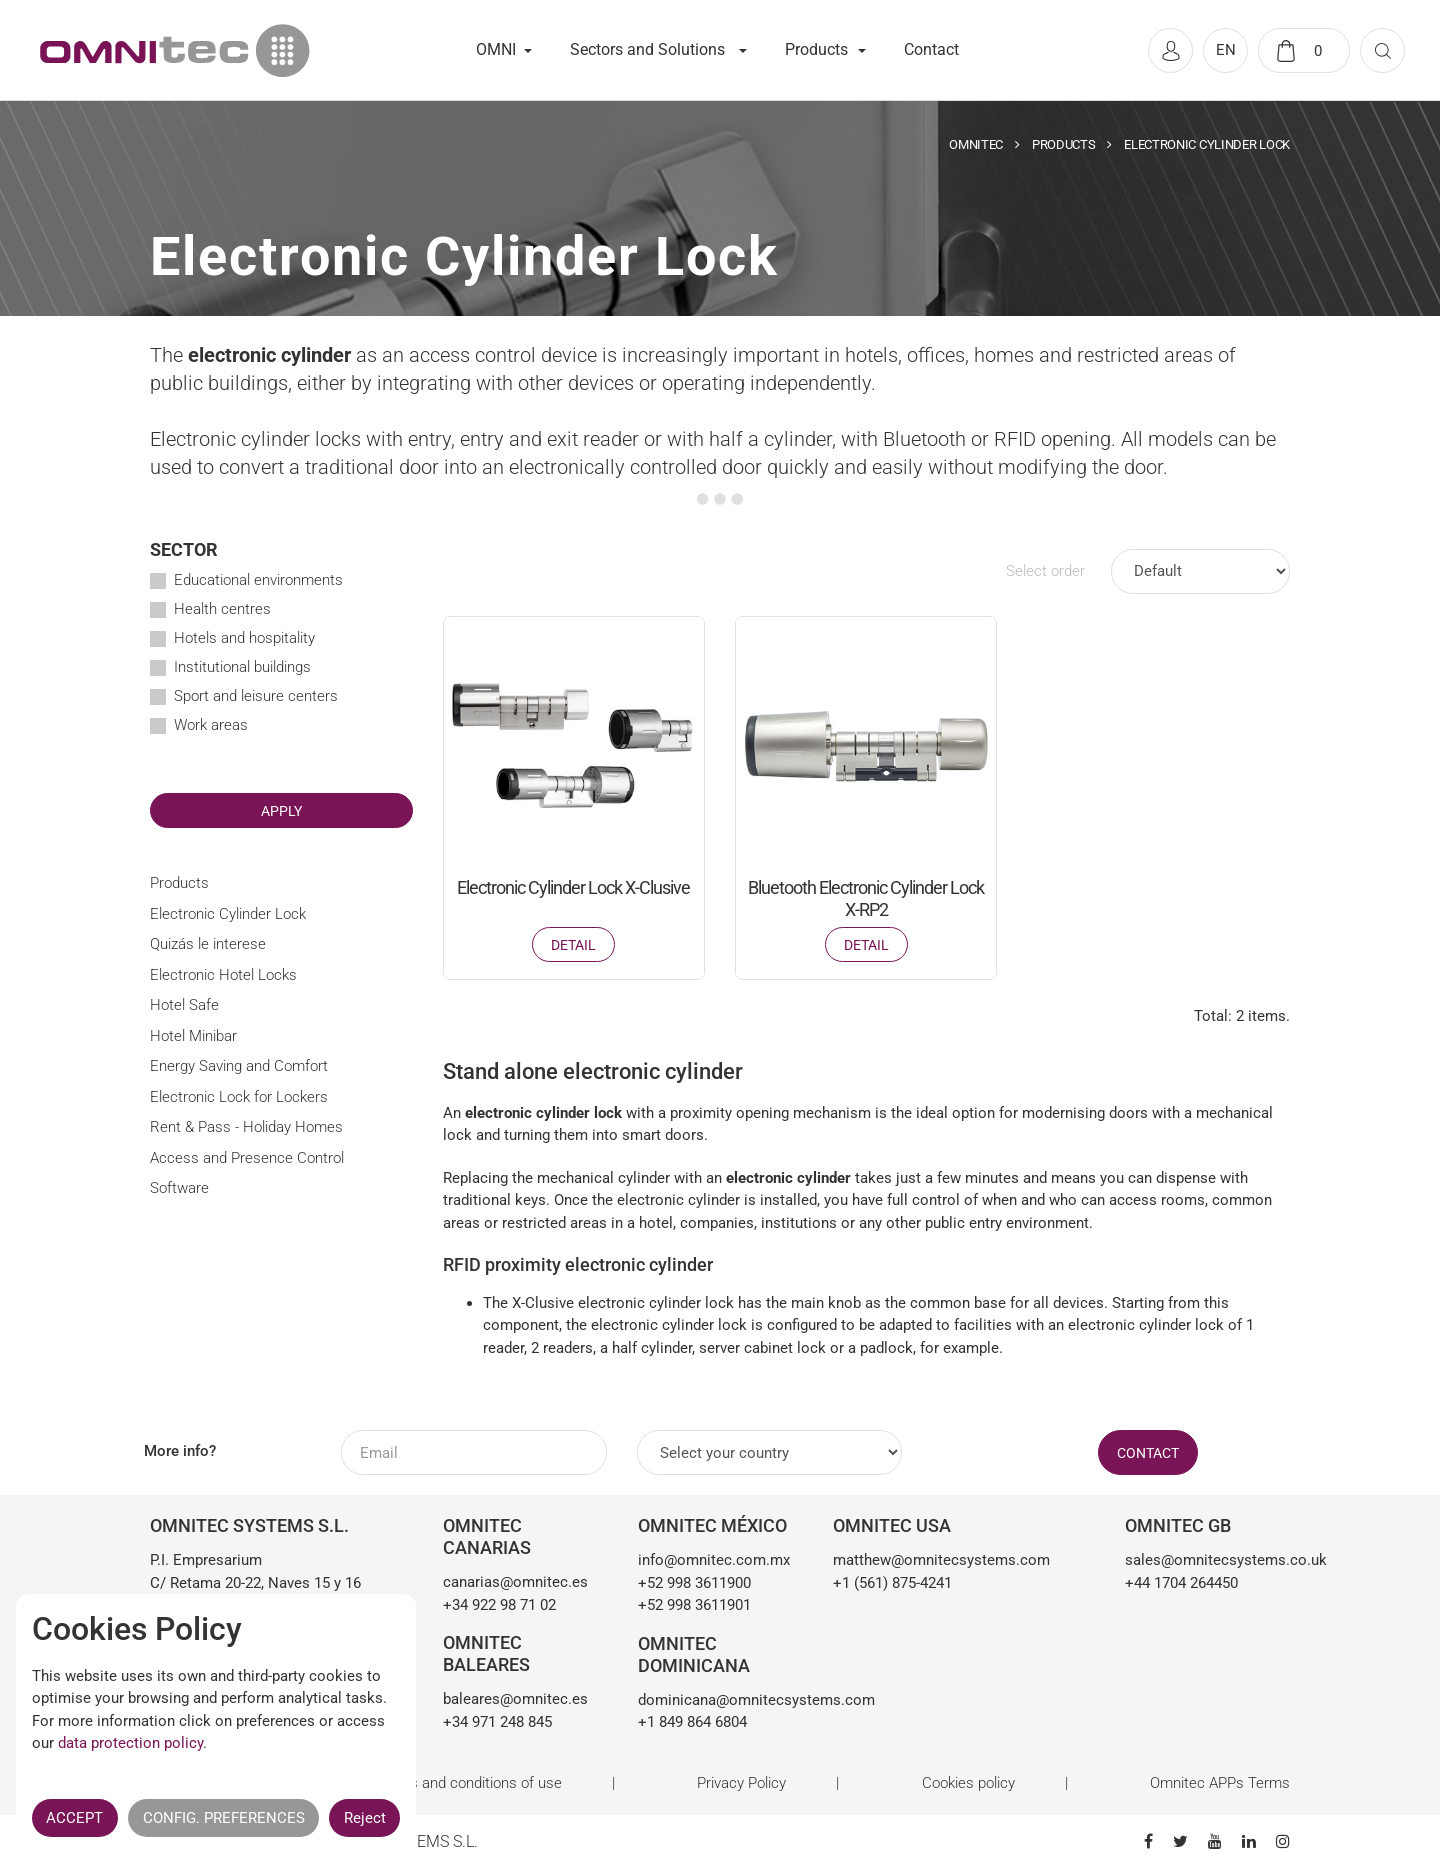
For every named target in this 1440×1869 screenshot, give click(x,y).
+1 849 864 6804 (692, 1722)
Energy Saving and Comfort (239, 1066)
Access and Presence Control (247, 1158)
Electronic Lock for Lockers (239, 1097)
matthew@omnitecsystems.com (941, 1560)
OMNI (496, 49)
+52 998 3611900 (694, 1583)
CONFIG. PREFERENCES (224, 1818)
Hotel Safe (184, 1005)
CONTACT (1148, 1453)
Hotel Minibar (193, 1036)
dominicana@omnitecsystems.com (720, 1700)
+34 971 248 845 (497, 1722)
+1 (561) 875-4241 (892, 1583)
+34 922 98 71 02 (499, 1605)
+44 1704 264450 (1181, 1583)
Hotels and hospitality (244, 638)
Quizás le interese (208, 944)
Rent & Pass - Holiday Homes (246, 1127)
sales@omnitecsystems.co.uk (1207, 1560)
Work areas (211, 725)
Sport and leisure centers (256, 696)
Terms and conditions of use (469, 1783)
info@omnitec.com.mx (714, 1560)
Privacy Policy (741, 1783)
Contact (931, 49)
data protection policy (130, 1743)
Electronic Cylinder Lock (228, 914)
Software (179, 1188)
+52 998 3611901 (694, 1605)
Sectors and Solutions (647, 49)
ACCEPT (74, 1818)
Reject (365, 1818)
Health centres (222, 609)
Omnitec (976, 144)
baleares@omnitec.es (515, 1699)
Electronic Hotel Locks (223, 975)
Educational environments (258, 580)
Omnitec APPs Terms (1220, 1783)
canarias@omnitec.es (515, 1582)
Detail (573, 945)
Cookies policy (968, 1783)
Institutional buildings (242, 667)
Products (816, 49)
